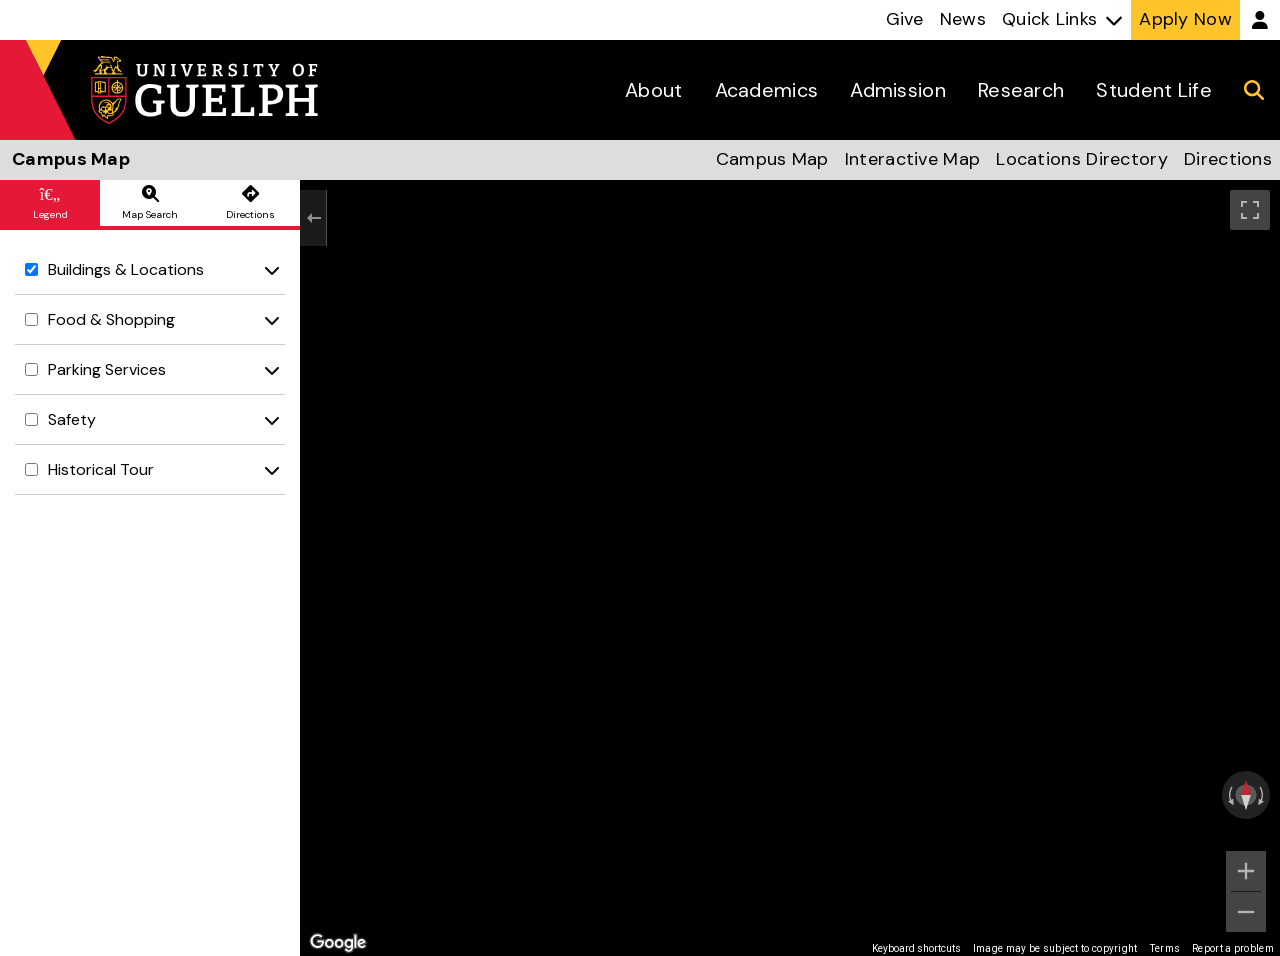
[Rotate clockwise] (1263, 795)
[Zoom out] (1246, 912)
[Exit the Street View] (313, 218)
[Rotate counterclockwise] (1229, 795)
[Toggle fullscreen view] (1250, 210)
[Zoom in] (1246, 871)
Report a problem (1233, 948)
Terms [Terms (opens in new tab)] (1165, 948)
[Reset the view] (1246, 795)
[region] (790, 568)
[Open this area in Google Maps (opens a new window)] (338, 943)
